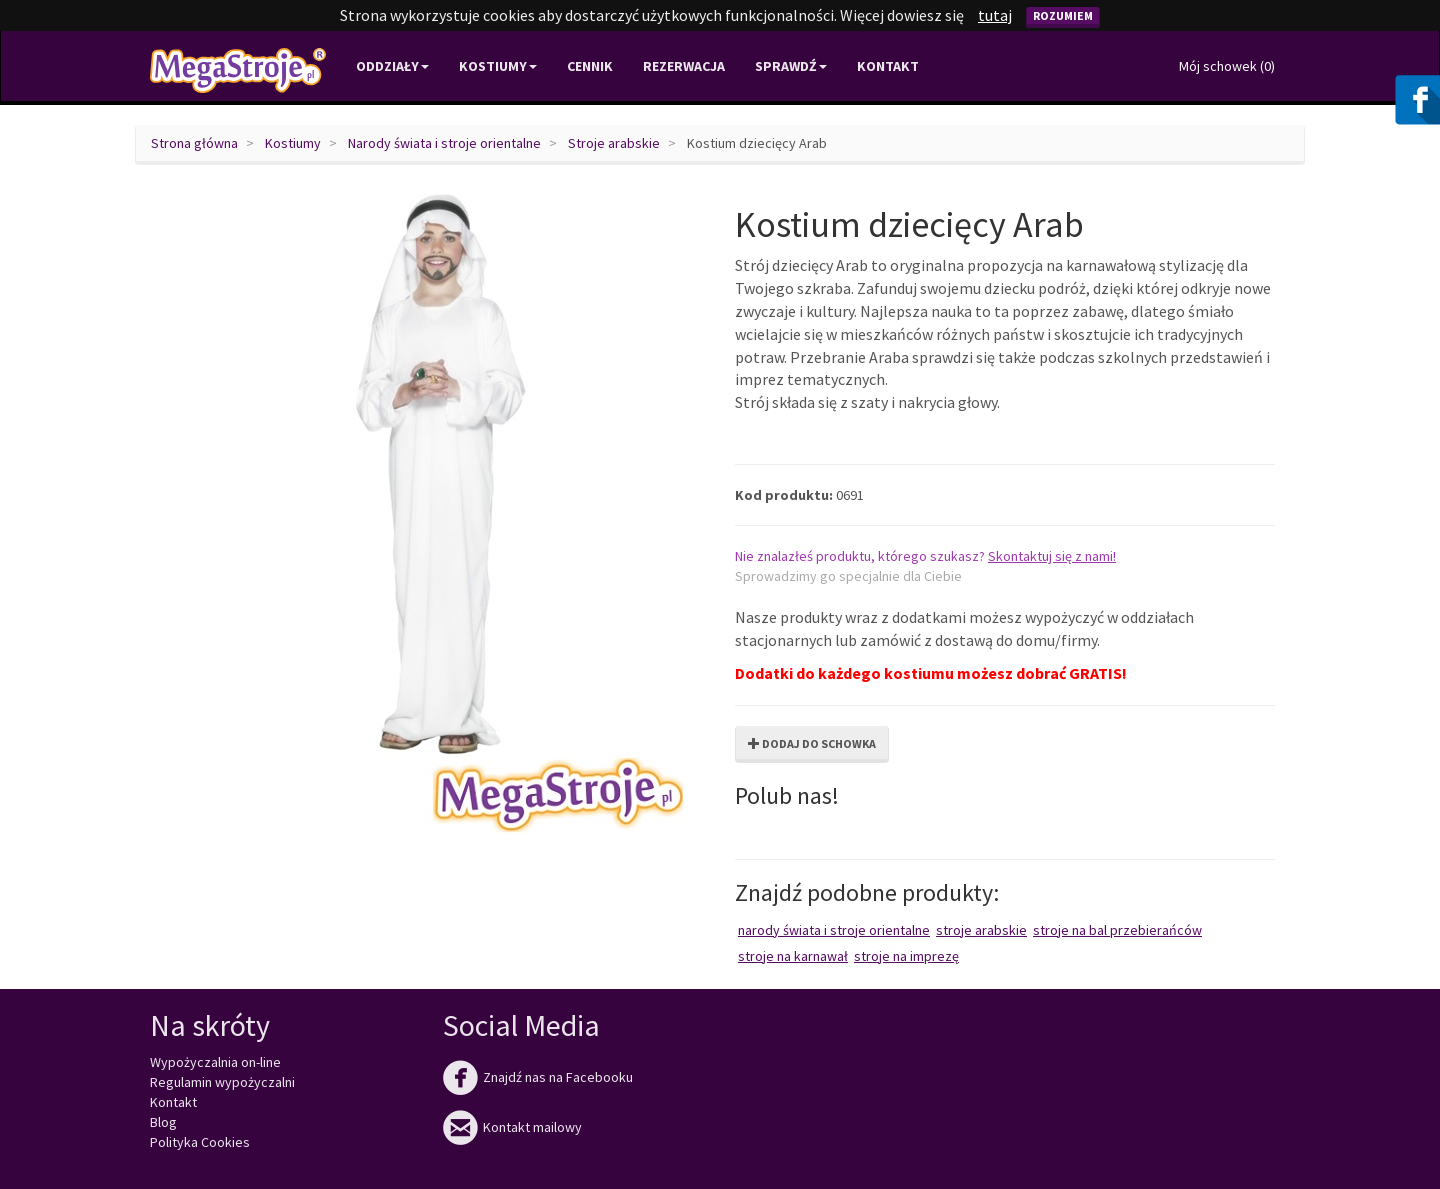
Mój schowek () (1227, 66)
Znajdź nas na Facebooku (538, 1077)
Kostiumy (293, 143)
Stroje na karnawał (793, 956)
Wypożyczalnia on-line (215, 1062)
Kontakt (888, 66)
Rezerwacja (684, 66)
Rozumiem (1063, 15)
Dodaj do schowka (812, 743)
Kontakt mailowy (512, 1127)
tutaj (995, 15)
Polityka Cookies (200, 1142)
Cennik (590, 66)
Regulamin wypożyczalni (222, 1082)
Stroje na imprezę (906, 956)
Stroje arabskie (614, 143)
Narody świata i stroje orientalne (444, 143)
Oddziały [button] (392, 66)
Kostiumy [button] (498, 66)
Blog (163, 1122)
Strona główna (194, 143)
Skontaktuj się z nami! (1052, 556)
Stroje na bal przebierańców (1117, 930)
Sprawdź (791, 66)
